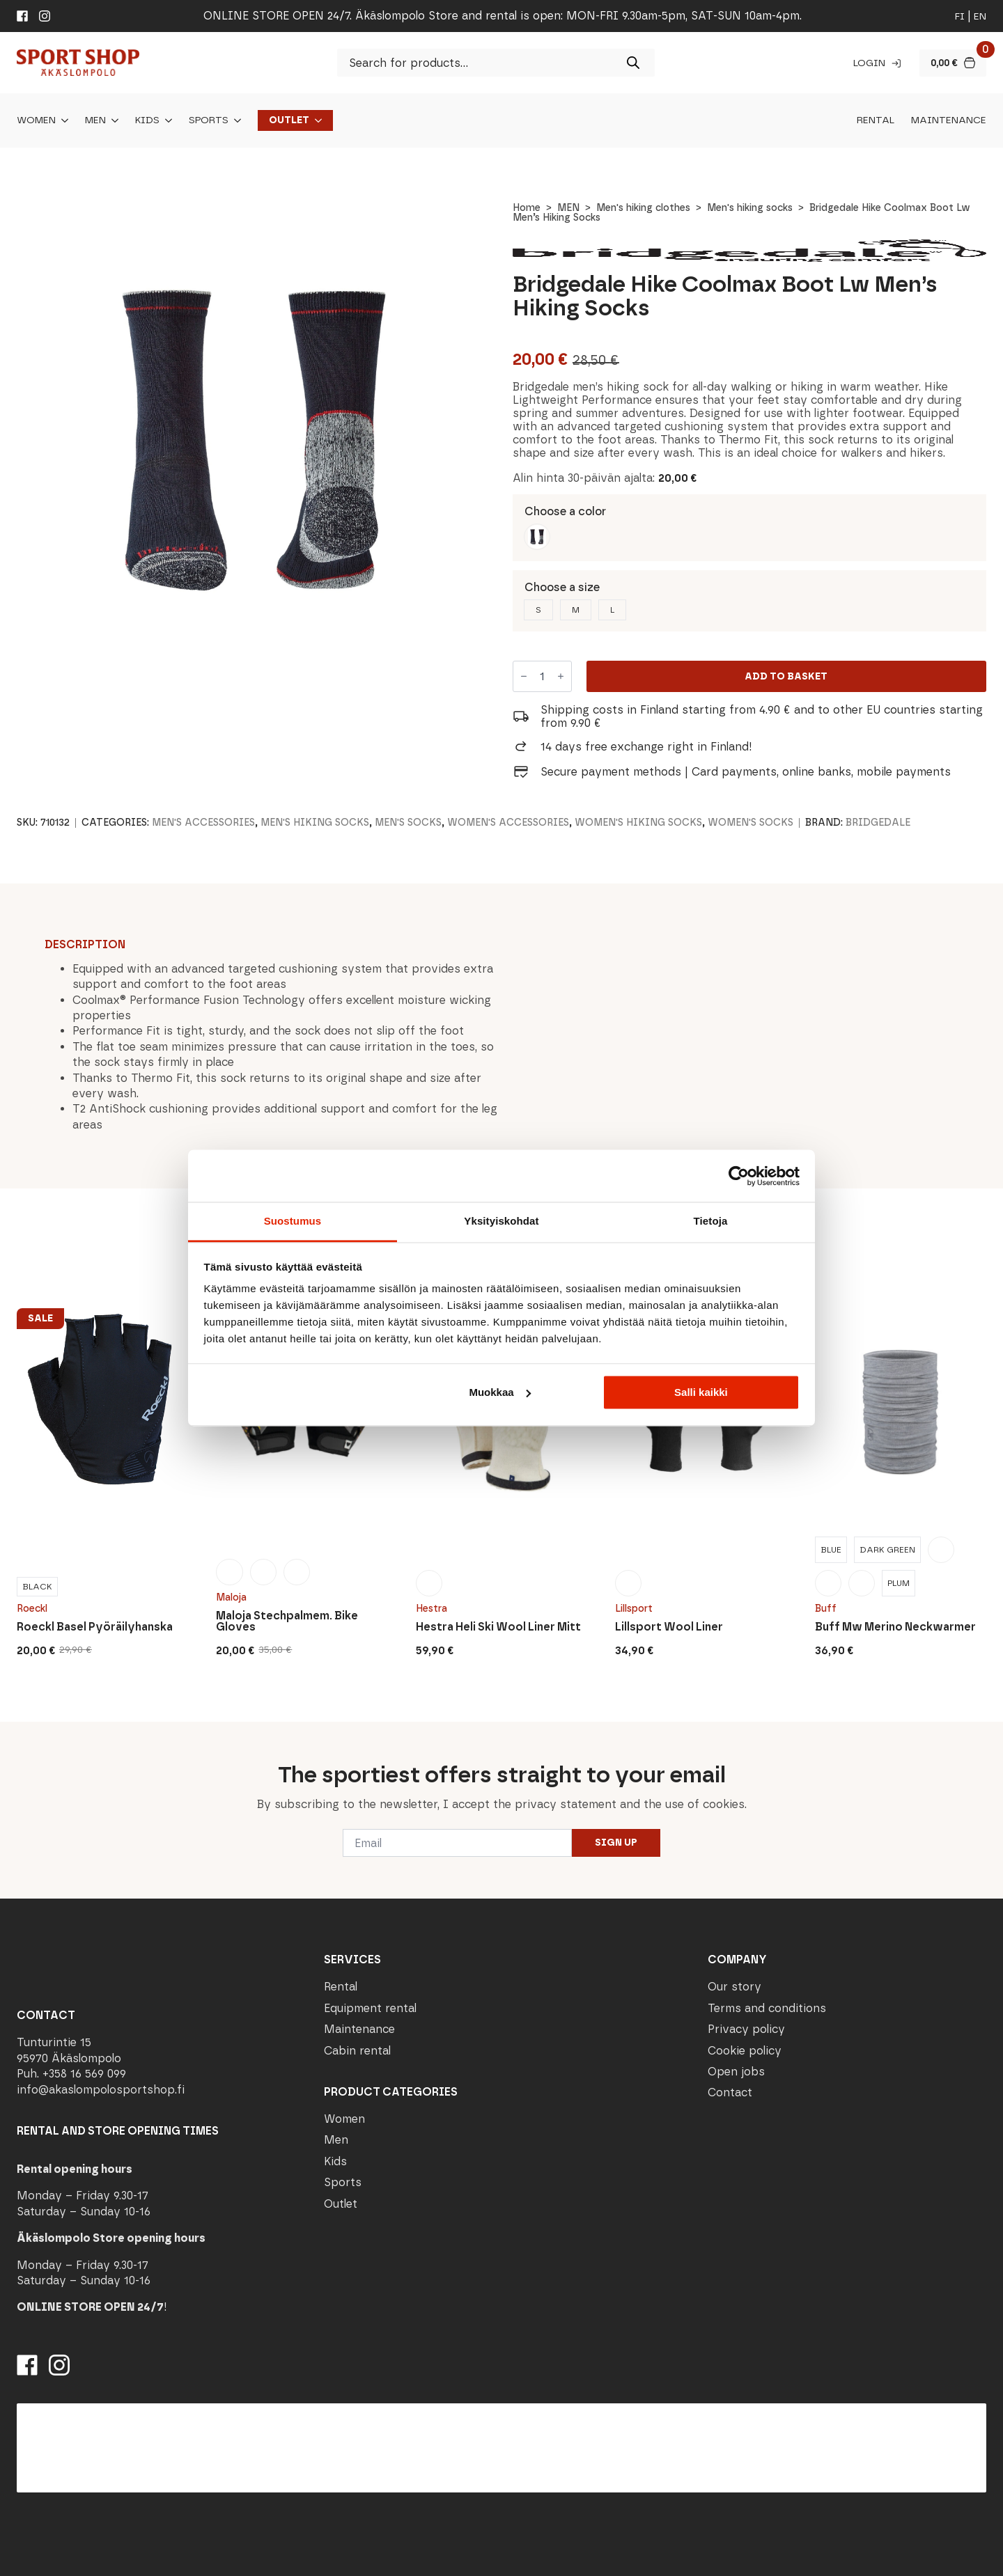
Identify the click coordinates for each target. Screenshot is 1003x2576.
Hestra (431, 1609)
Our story (734, 1986)
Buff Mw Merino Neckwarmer (895, 1627)
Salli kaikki (701, 1392)
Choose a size (562, 587)
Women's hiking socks (638, 822)
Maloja (231, 1597)
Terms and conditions (767, 2008)
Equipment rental (370, 2008)
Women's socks (750, 822)
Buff (826, 1609)
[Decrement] (523, 676)
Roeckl (32, 1609)
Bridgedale (878, 822)
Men (95, 120)
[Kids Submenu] (166, 120)
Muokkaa (499, 1392)
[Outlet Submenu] (315, 120)
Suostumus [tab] (293, 1221)
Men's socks (408, 822)
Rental (875, 120)
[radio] (537, 537)
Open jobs (736, 2071)
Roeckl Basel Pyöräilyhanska (95, 1627)
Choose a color (565, 511)
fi (960, 16)
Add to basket (786, 676)
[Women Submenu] (62, 120)
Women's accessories (508, 822)
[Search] (633, 63)
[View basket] (952, 62)
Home (527, 208)
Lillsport (634, 1609)
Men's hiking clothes (643, 208)
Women (36, 120)
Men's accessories (203, 822)
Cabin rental (357, 2050)
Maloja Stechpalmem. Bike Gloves (287, 1621)
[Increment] (560, 676)
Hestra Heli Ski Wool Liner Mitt (498, 1627)
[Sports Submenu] (234, 120)
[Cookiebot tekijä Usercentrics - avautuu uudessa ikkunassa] (739, 1175)
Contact (730, 2092)
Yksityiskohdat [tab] (501, 1221)
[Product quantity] (542, 676)
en (980, 16)
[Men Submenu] (112, 120)
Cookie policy (745, 2050)
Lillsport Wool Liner (669, 1627)
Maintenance (948, 120)
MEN (568, 208)
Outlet (289, 120)
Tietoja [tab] (711, 1221)
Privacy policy (746, 2029)
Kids (147, 120)
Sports (208, 120)
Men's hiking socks (750, 208)
